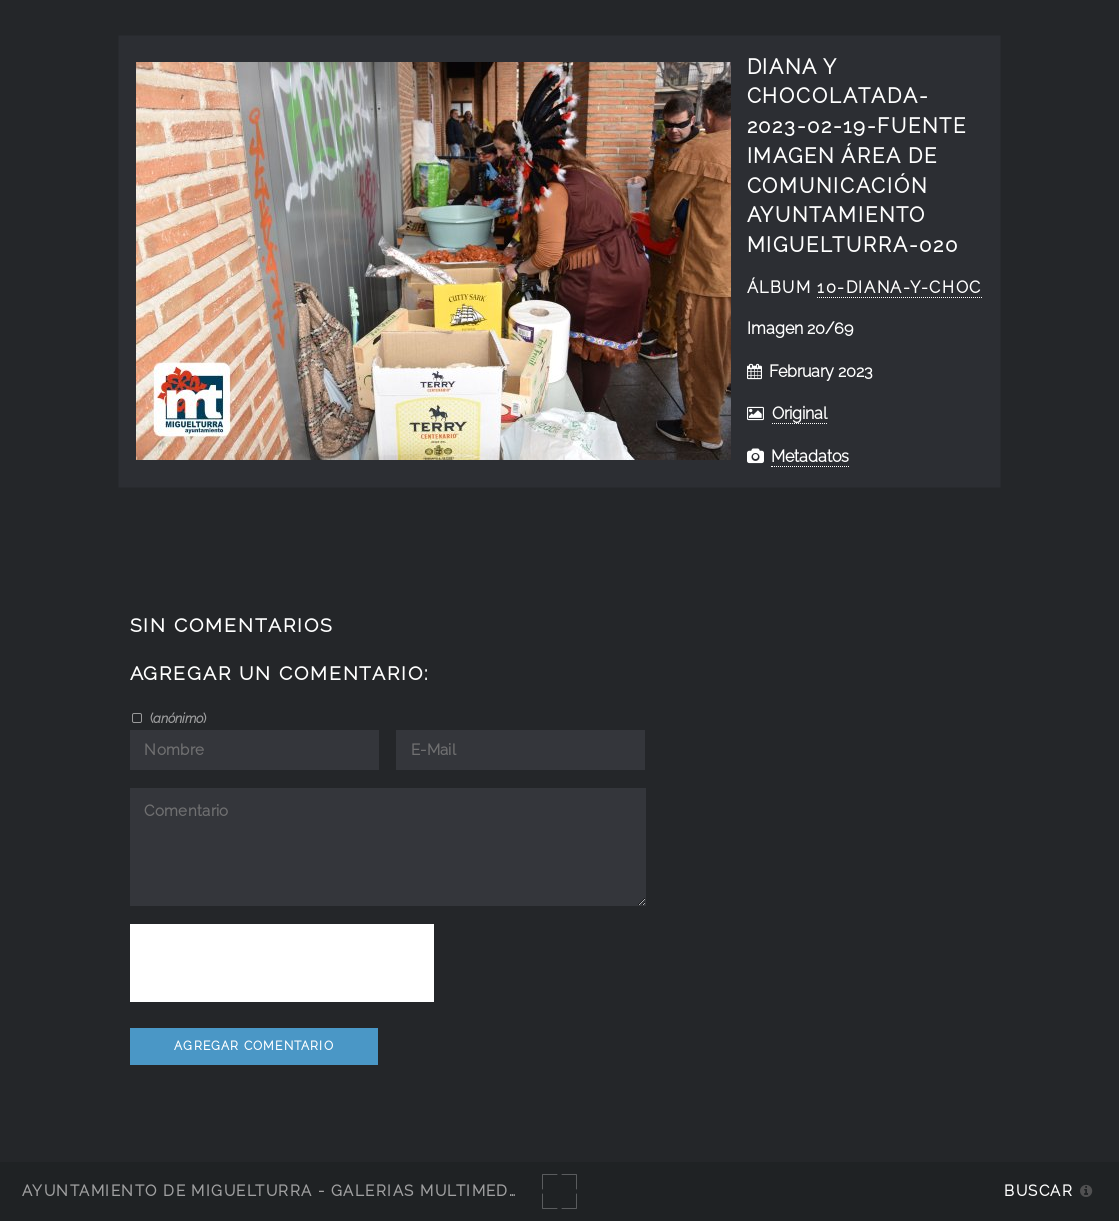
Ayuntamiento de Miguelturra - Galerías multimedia (274, 1190)
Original (799, 413)
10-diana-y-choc (899, 287)
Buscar (1038, 1190)
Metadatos (810, 456)
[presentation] (282, 963)
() (176, 718)
